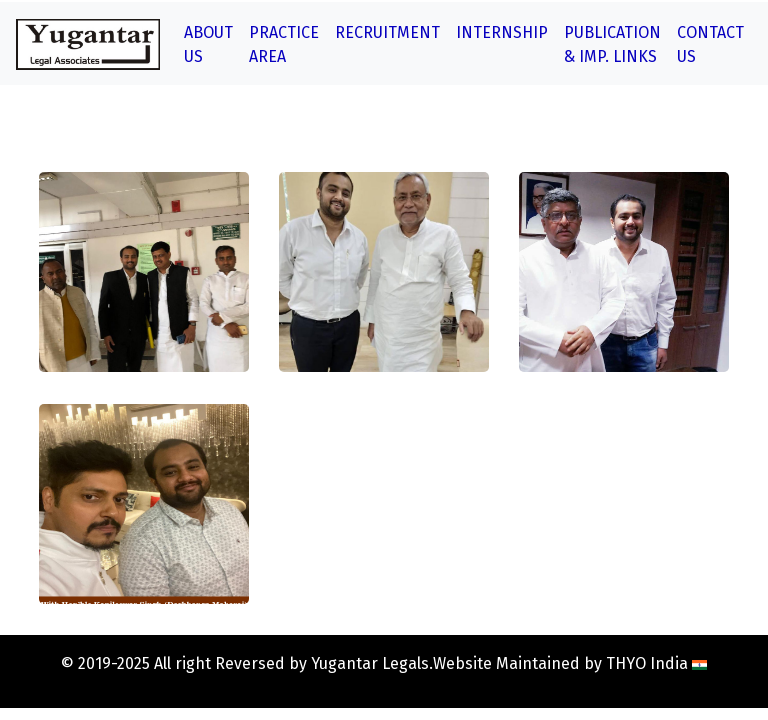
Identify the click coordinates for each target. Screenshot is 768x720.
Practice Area (284, 44)
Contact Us (710, 44)
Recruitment (387, 32)
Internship (502, 32)
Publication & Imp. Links (612, 44)
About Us (208, 44)
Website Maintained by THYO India (570, 663)
